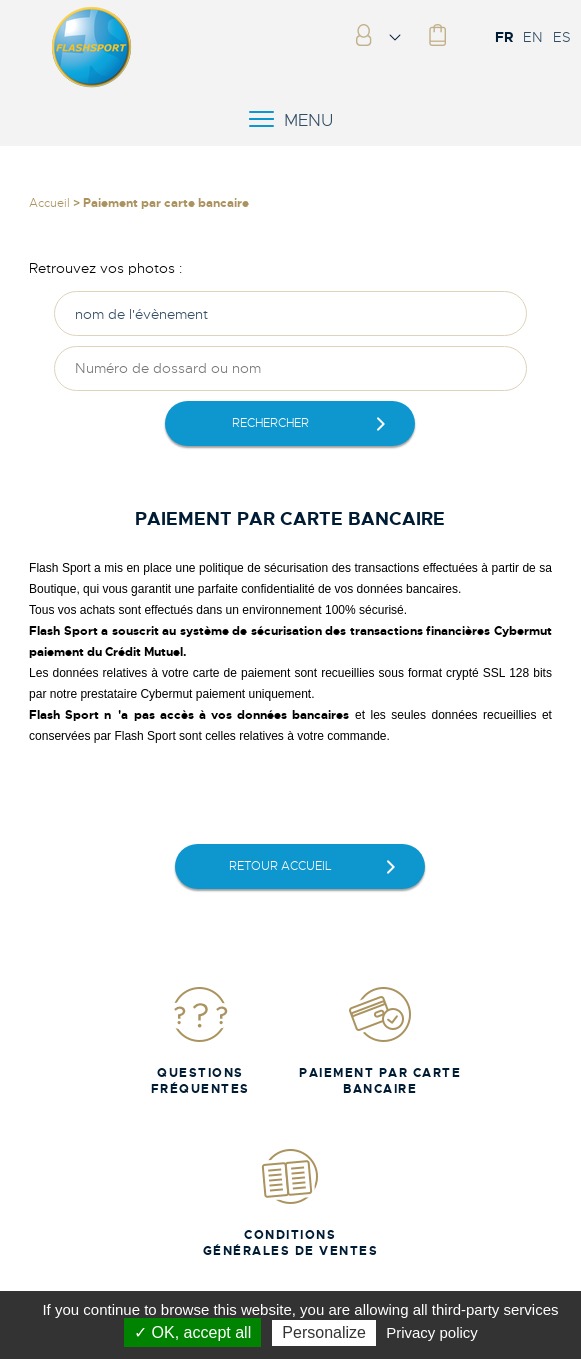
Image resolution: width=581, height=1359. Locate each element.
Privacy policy (432, 1332)
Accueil (49, 203)
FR (504, 37)
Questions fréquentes (200, 1040)
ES (562, 37)
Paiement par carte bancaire (380, 1040)
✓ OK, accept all (192, 1332)
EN (533, 37)
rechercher (270, 423)
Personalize (324, 1332)
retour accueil (280, 866)
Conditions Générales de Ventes (291, 1202)
